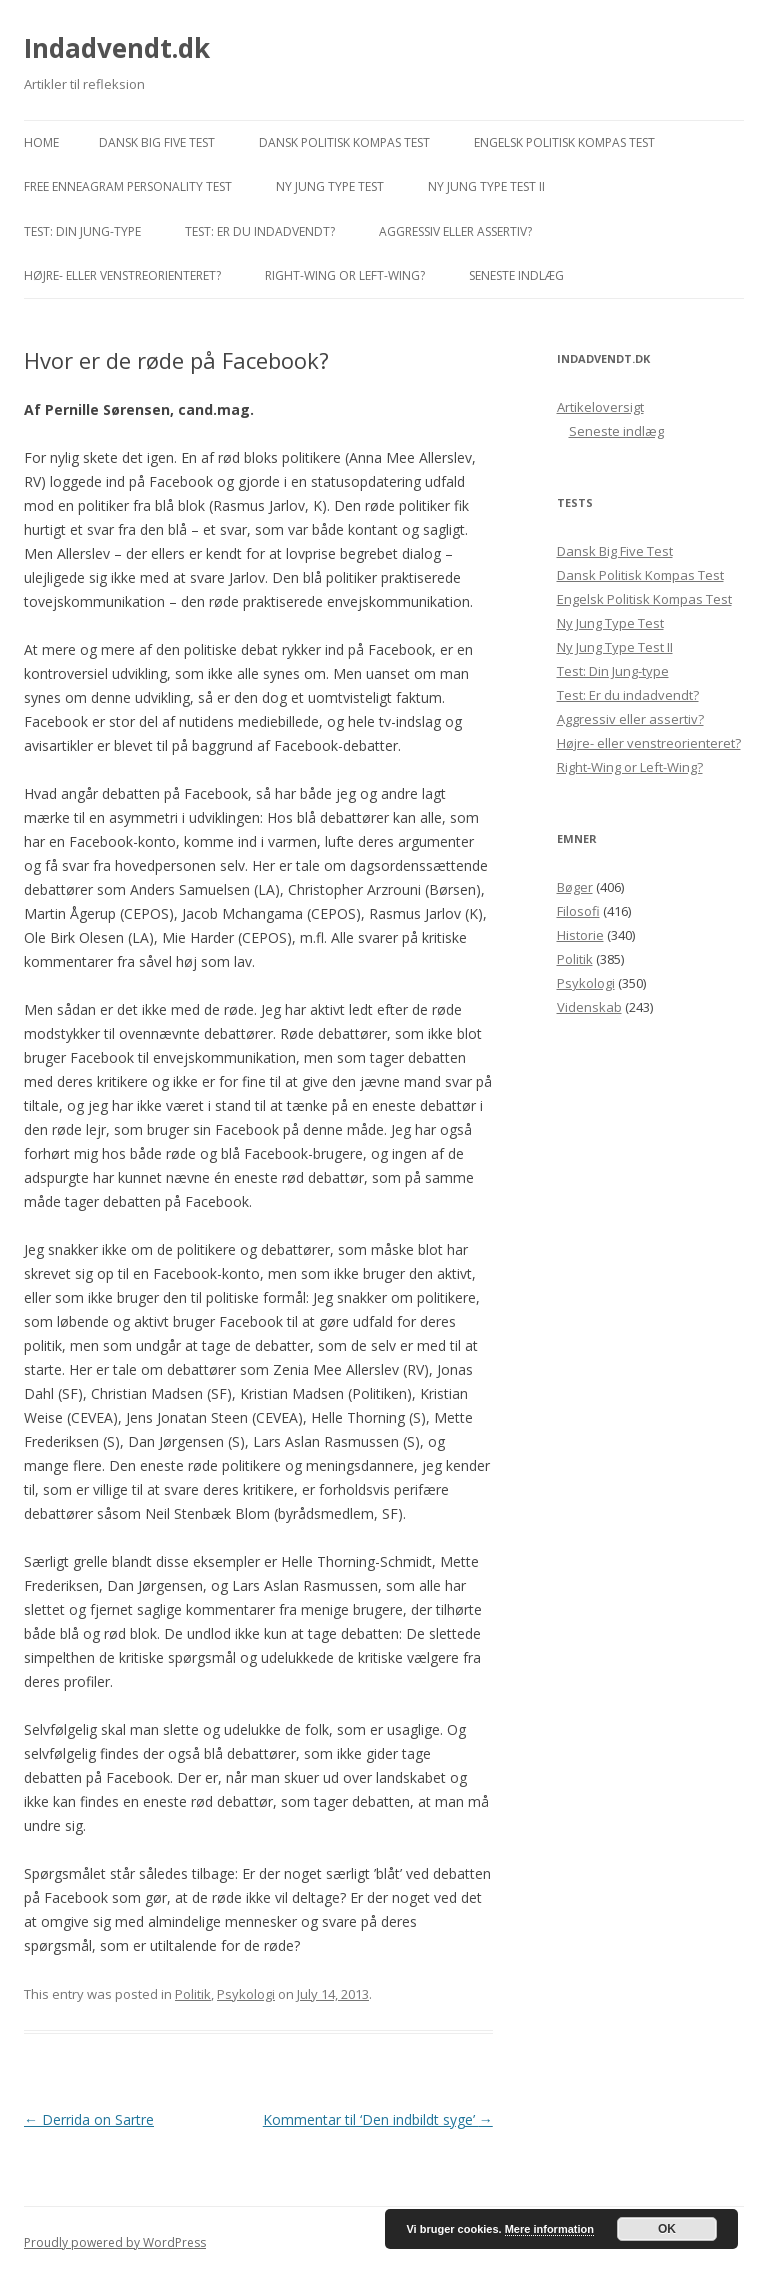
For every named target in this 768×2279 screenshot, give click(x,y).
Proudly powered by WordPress (115, 2242)
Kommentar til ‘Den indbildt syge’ (378, 2119)
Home (41, 142)
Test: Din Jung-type (82, 231)
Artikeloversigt (600, 407)
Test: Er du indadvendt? (260, 231)
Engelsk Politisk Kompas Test (564, 142)
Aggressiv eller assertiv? (455, 231)
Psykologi (246, 1994)
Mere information (549, 2229)
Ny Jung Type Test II (486, 186)
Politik (193, 1994)
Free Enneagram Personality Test (128, 186)
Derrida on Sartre (89, 2119)
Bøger (575, 887)
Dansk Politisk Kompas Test (344, 142)
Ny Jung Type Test (330, 186)
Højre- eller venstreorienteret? (122, 275)
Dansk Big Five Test (157, 142)
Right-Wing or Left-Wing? (345, 275)
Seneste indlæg (516, 275)
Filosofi (578, 911)
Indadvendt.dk (117, 48)
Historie (580, 935)
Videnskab (589, 1007)
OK (667, 2229)
